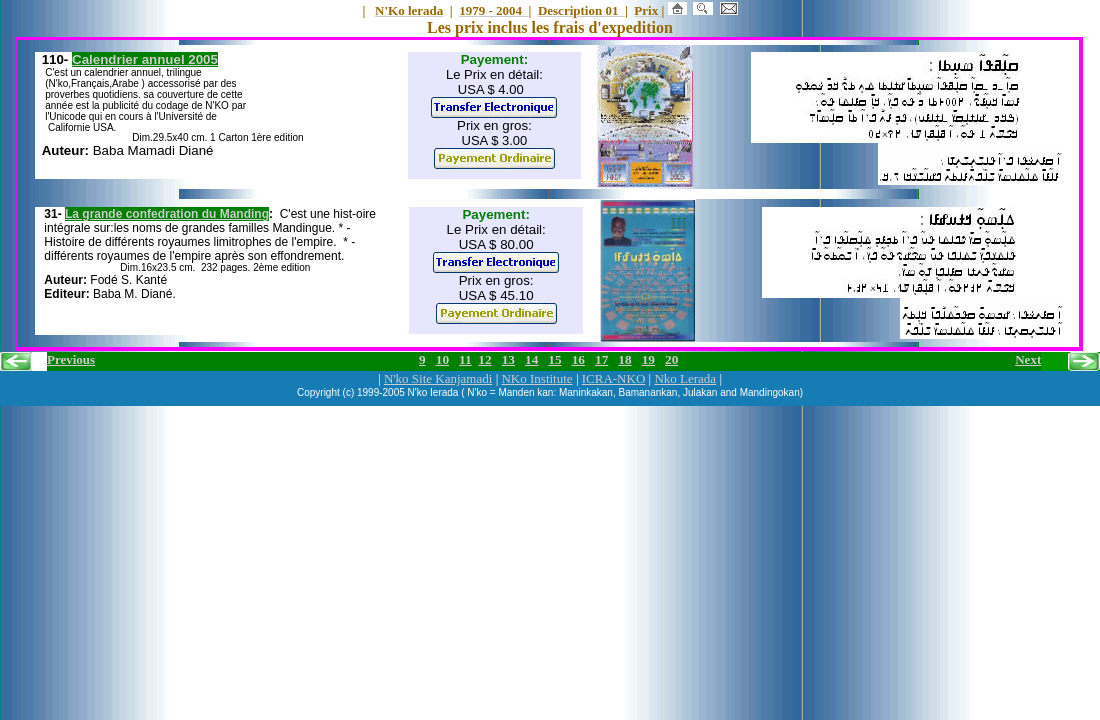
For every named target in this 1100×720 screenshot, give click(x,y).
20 (671, 359)
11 (465, 359)
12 (484, 359)
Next (1028, 359)
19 (648, 359)
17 (601, 359)
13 (508, 359)
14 (531, 359)
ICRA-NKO (614, 378)
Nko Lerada (685, 378)
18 (624, 359)
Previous (71, 359)
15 (554, 359)
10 (442, 359)
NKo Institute (536, 378)
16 (578, 359)
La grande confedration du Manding (167, 214)
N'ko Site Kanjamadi (438, 378)
